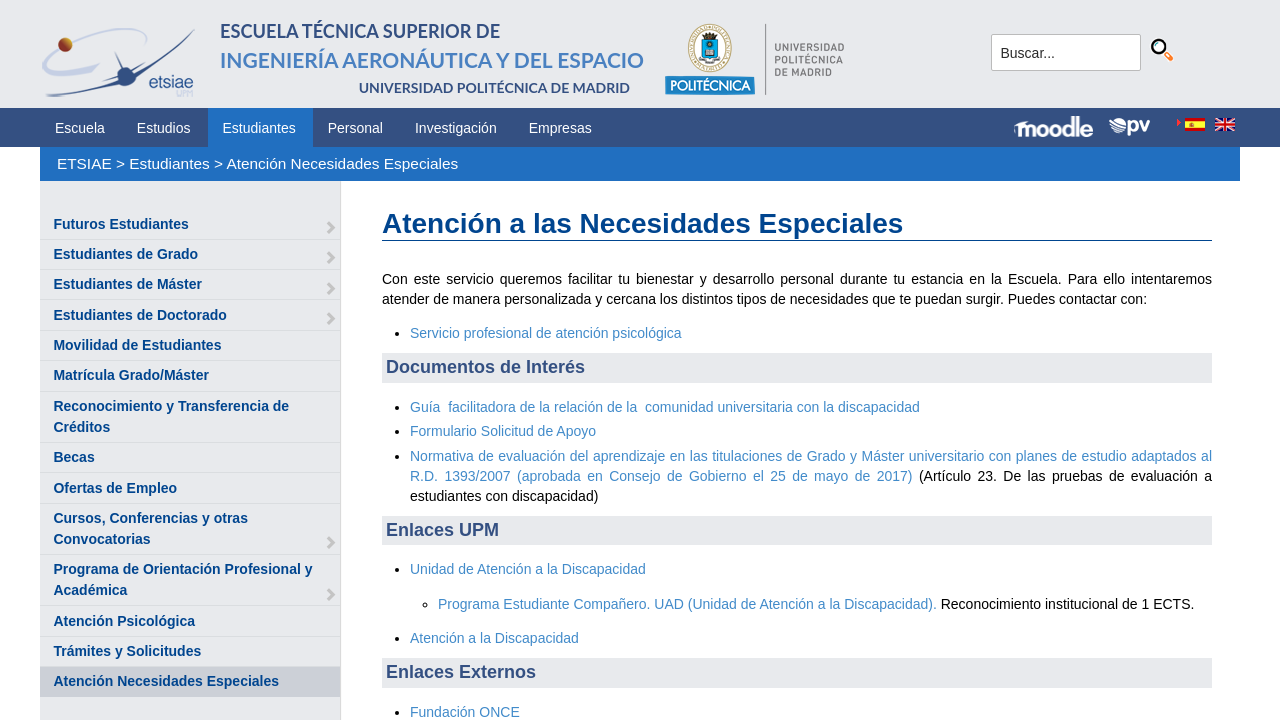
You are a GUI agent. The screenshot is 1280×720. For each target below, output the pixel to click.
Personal (355, 128)
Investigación (456, 128)
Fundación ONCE (465, 712)
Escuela (80, 128)
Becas (73, 457)
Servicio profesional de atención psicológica (546, 333)
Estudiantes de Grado (125, 254)
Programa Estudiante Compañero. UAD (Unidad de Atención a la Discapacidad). (687, 604)
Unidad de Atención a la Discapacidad (528, 569)
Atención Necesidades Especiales (342, 163)
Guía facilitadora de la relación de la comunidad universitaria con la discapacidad (665, 407)
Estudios (164, 128)
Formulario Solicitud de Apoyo (503, 431)
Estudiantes (259, 128)
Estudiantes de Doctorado (139, 315)
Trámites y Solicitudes (127, 651)
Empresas (560, 128)
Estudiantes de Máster (127, 284)
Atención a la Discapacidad (494, 638)
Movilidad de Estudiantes (137, 345)
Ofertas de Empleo (115, 488)
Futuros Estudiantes (120, 224)
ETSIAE (84, 163)
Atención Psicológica (124, 621)
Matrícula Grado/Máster (131, 375)
